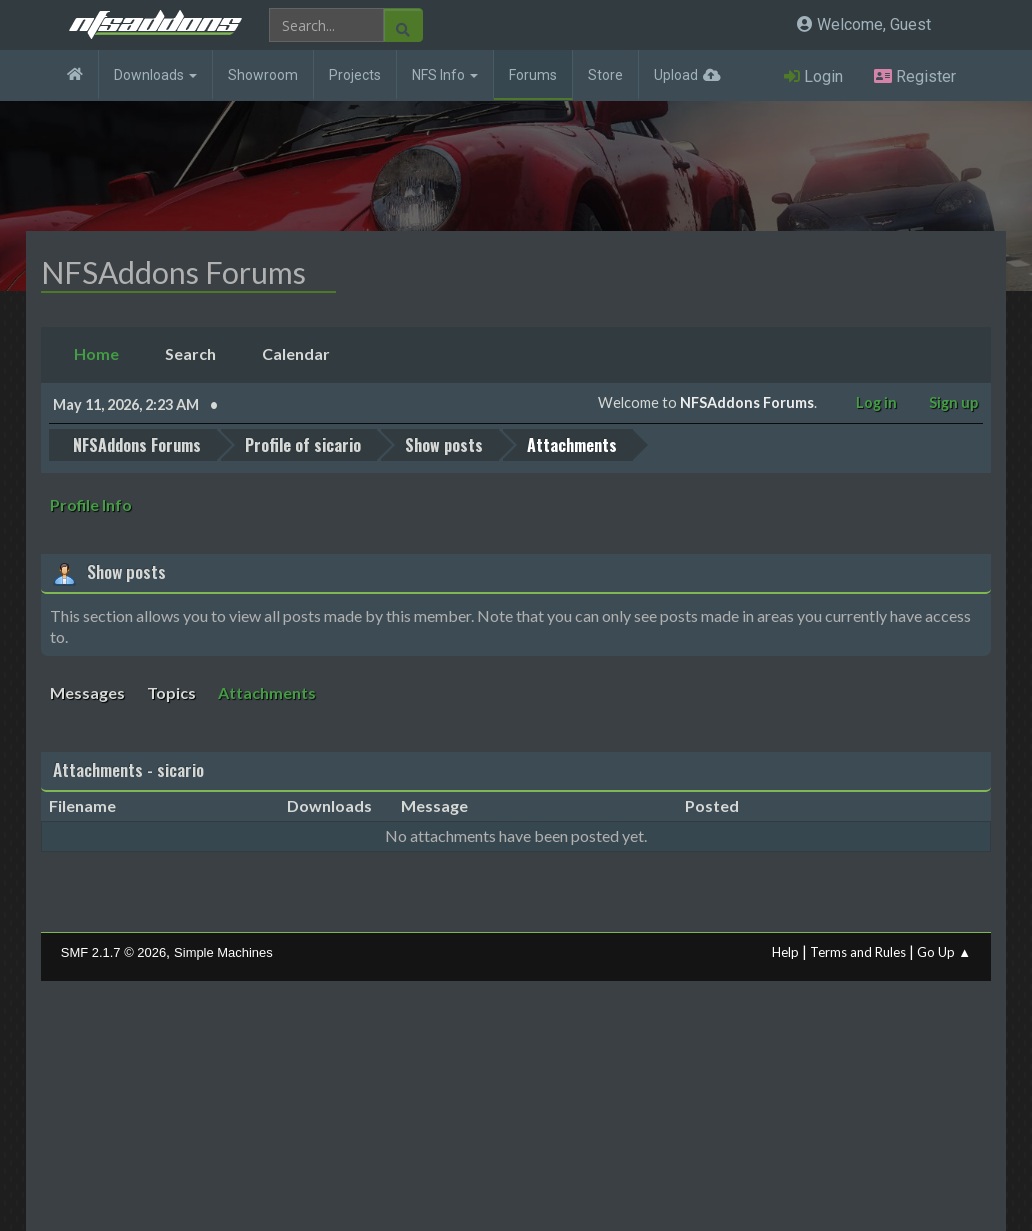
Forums (533, 75)
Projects (355, 75)
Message (434, 805)
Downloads (329, 805)
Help (785, 951)
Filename (93, 805)
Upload (676, 75)
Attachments (267, 692)
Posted (712, 805)
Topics (171, 692)
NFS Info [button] (445, 75)
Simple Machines (223, 951)
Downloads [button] (155, 75)
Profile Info (91, 504)
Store (605, 75)
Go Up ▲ (944, 951)
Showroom (263, 75)
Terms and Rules (858, 951)
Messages (87, 692)
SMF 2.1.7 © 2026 (113, 951)
